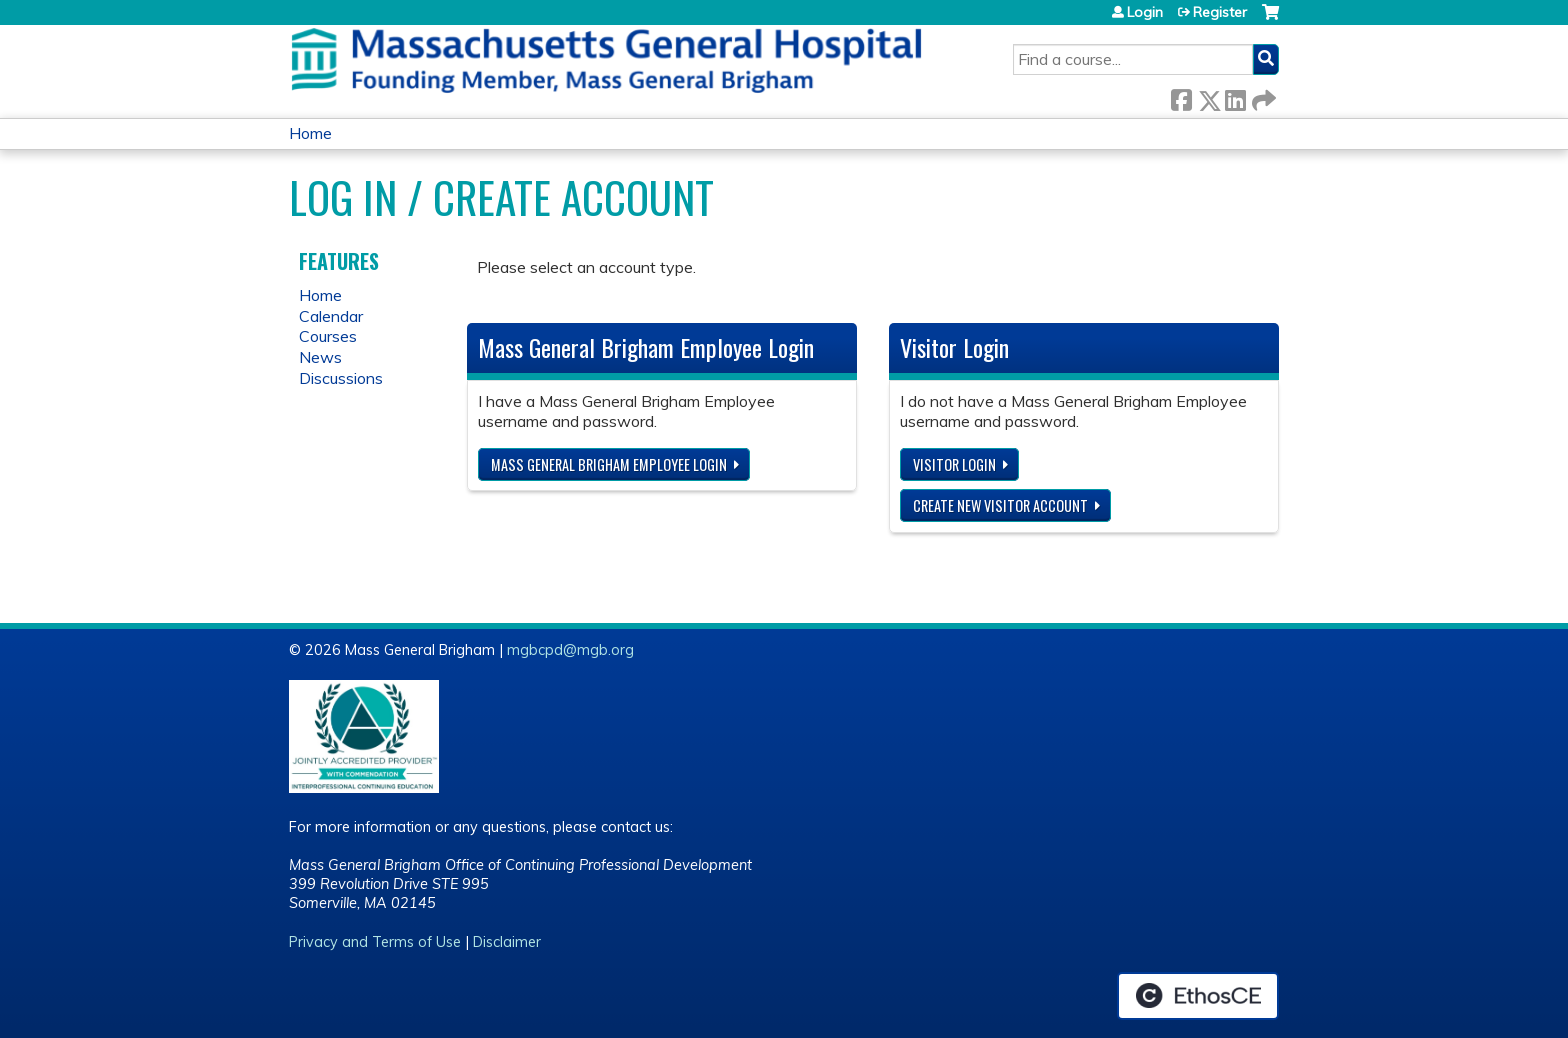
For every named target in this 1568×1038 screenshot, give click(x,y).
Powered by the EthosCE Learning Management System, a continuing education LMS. (1198, 996)
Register (1220, 12)
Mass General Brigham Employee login (609, 464)
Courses (328, 336)
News (320, 357)
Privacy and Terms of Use (375, 942)
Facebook (1181, 96)
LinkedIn (1235, 96)
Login (1145, 12)
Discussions (341, 378)
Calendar (331, 316)
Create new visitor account (1000, 505)
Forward (1262, 96)
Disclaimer (507, 942)
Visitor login (954, 464)
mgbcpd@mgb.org (570, 650)
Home (310, 133)
